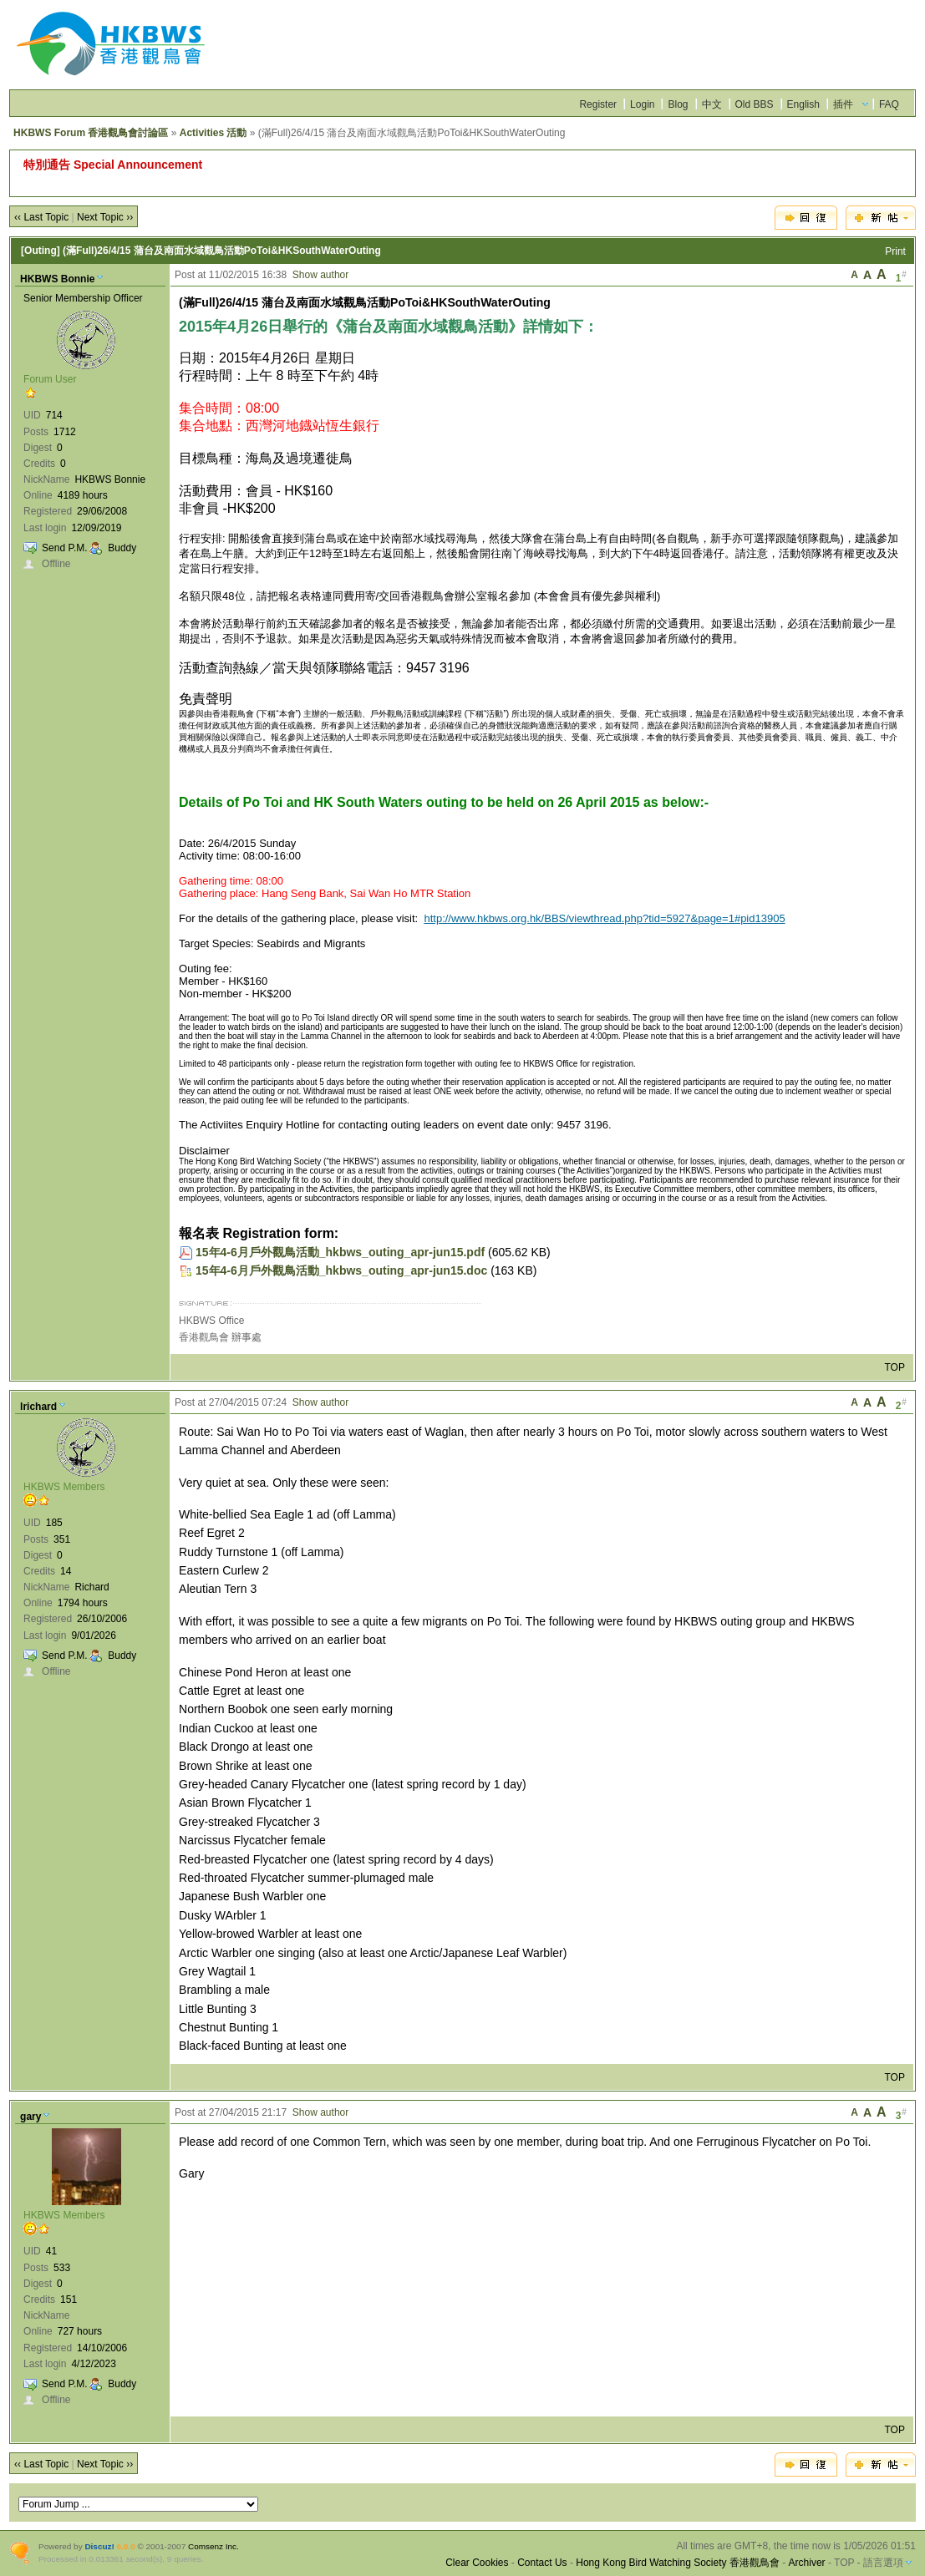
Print (895, 251)
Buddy (122, 548)
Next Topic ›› (105, 217)
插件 (843, 104)
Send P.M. (64, 548)
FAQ (889, 104)
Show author (320, 275)
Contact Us (542, 2562)
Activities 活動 (213, 133)
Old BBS (754, 104)
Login (642, 104)
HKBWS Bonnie (57, 279)
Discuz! (99, 2546)
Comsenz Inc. (213, 2546)
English (803, 104)
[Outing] (40, 250)
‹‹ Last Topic (41, 217)
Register (598, 104)
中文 (712, 104)
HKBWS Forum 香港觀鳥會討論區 (90, 133)
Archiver (807, 2562)
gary (30, 2116)
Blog (678, 104)
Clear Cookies (476, 2562)
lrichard (38, 1406)
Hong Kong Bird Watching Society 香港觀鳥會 (678, 2562)
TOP (894, 1367)
